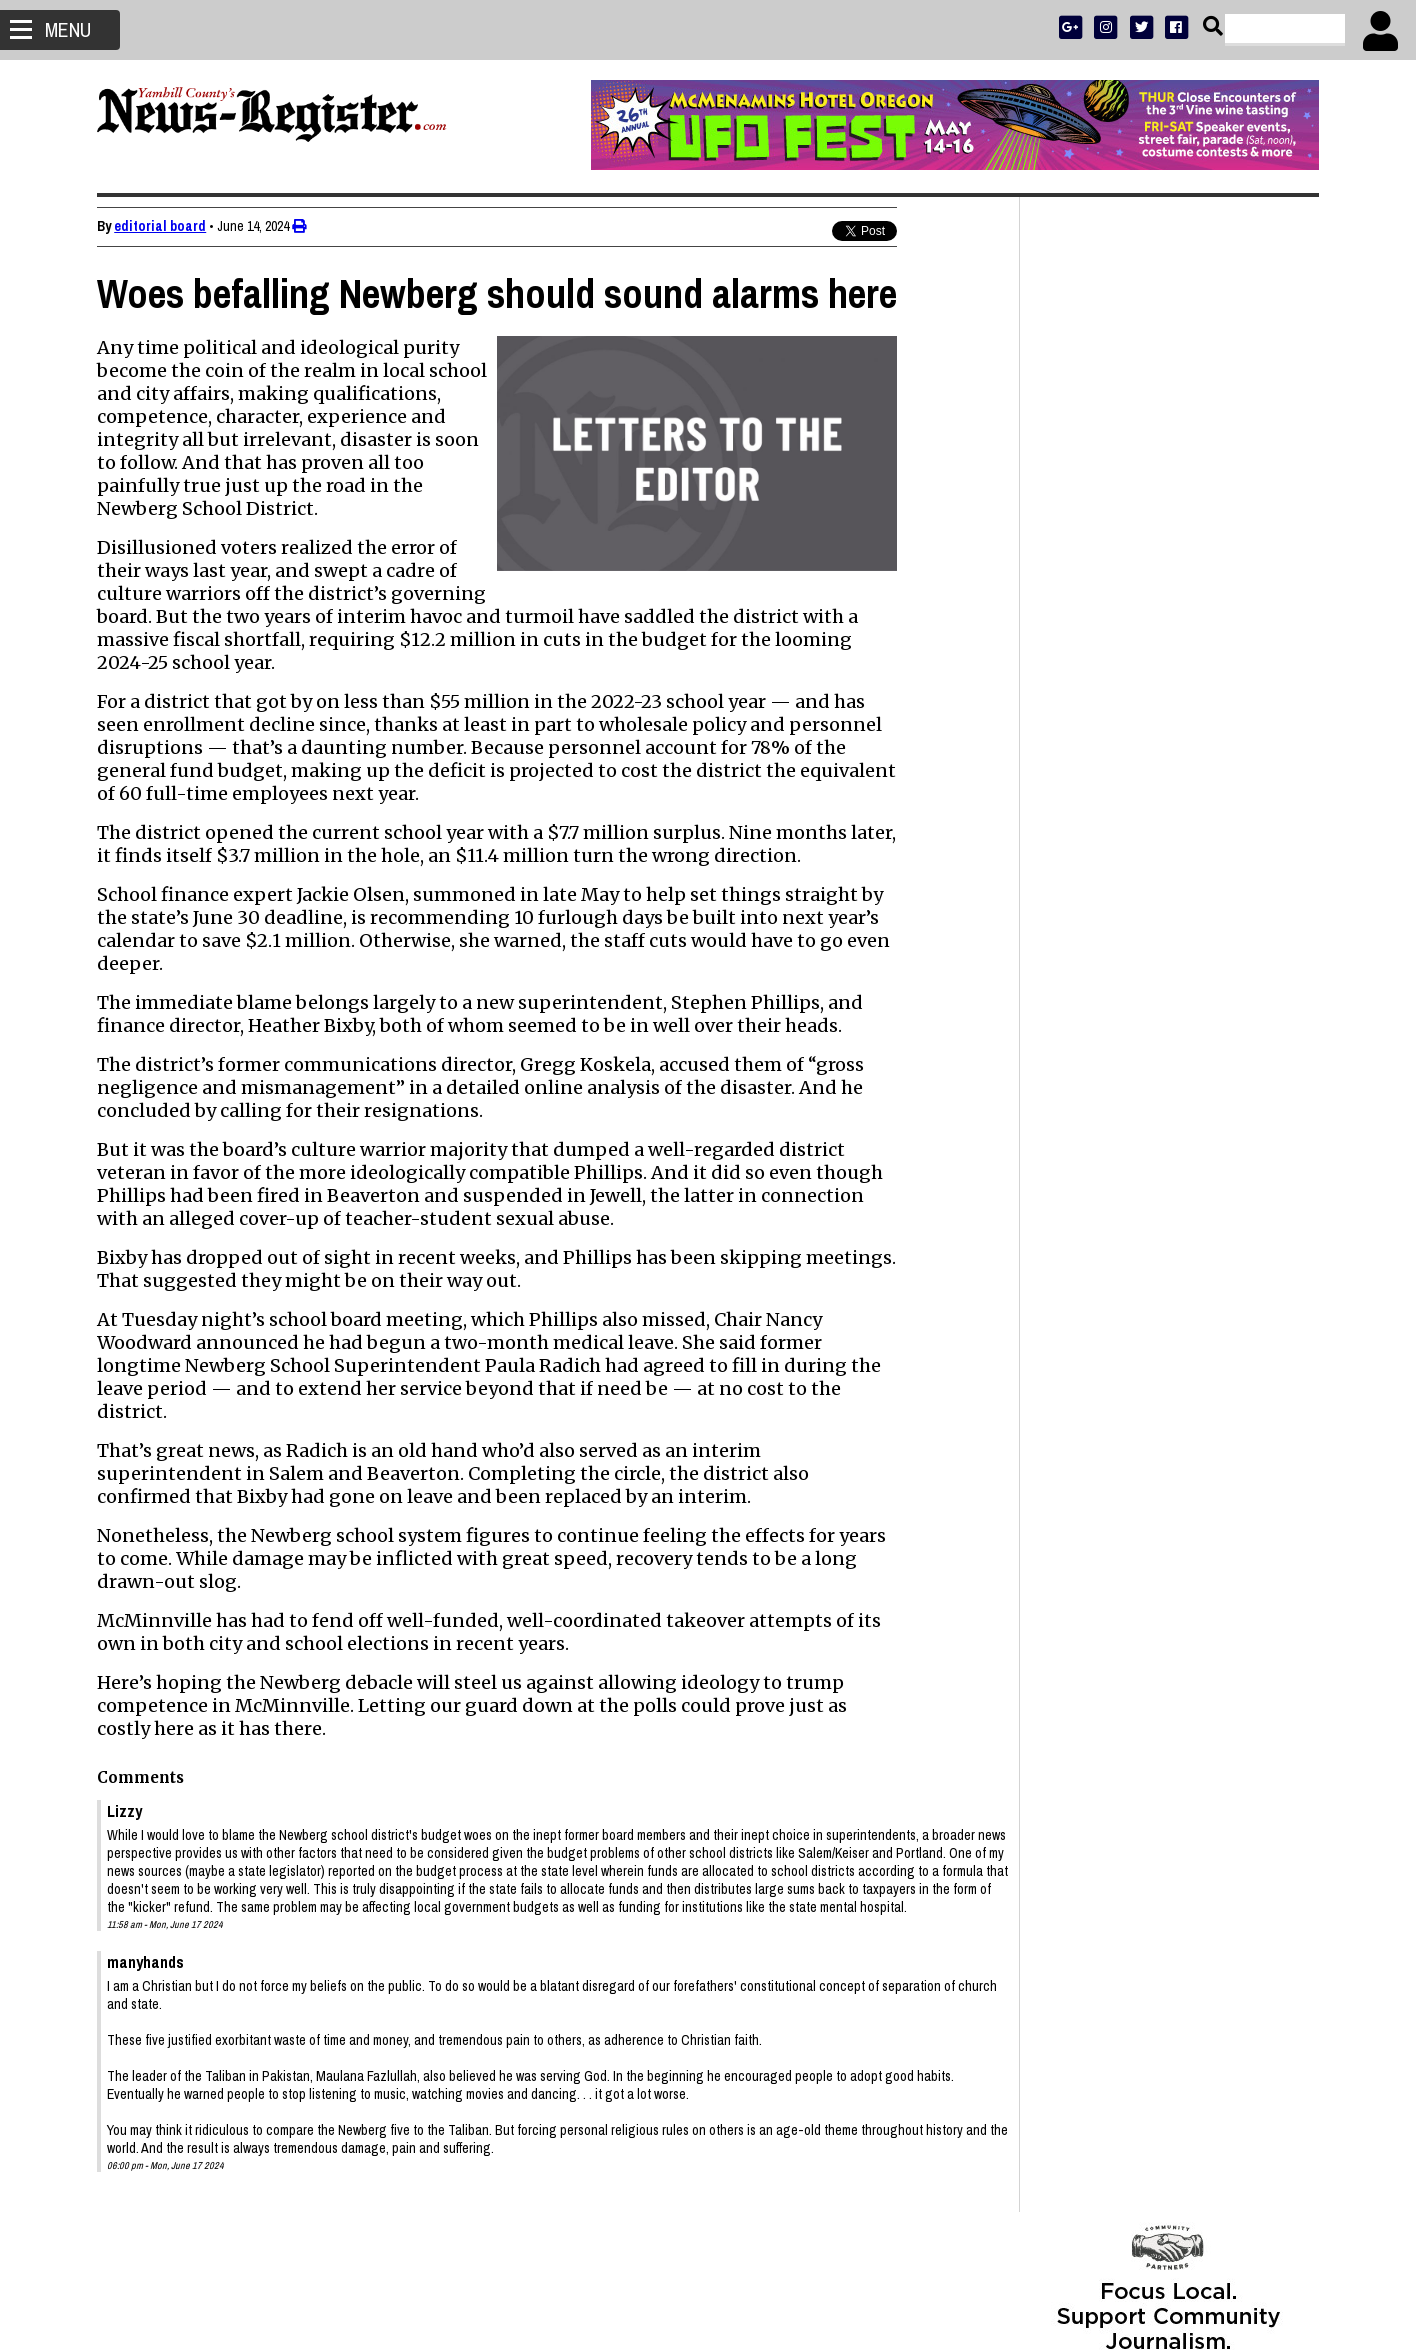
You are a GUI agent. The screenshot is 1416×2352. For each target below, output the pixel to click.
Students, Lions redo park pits (1137, 1703)
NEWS (1085, 646)
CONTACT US (1207, 672)
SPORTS (1132, 646)
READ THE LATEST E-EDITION (1168, 620)
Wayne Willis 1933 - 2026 (1117, 1633)
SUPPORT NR (1127, 672)
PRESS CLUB (1210, 594)
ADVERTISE (1139, 594)
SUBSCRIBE (1069, 594)
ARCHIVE (1242, 646)
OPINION (1186, 646)
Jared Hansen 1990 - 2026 (1123, 1471)
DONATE (1274, 594)
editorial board (161, 226)
